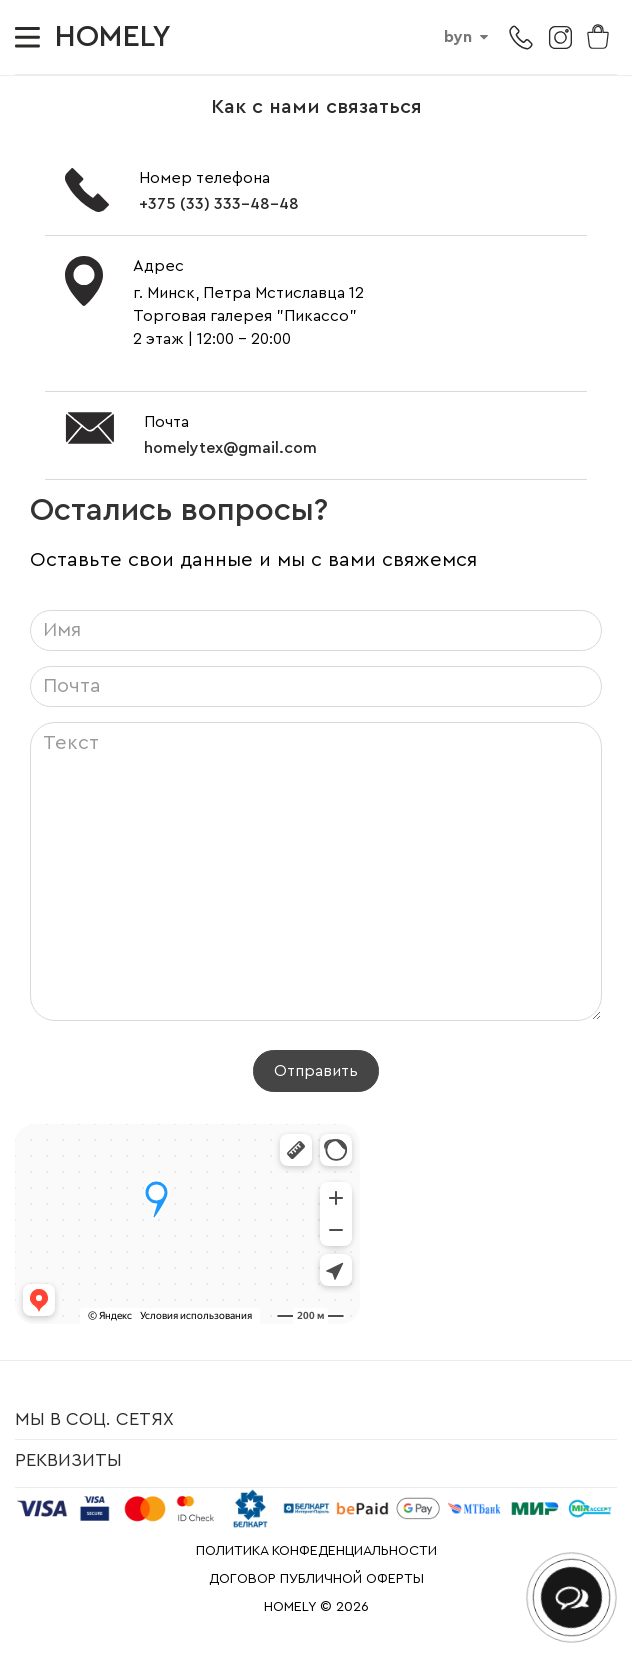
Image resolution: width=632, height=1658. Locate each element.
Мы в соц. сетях (94, 1419)
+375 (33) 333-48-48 (219, 204)
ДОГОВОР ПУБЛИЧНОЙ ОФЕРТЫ (316, 1579)
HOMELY (113, 37)
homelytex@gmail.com (230, 448)
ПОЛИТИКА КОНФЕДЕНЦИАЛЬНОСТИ (316, 1551)
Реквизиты (68, 1460)
